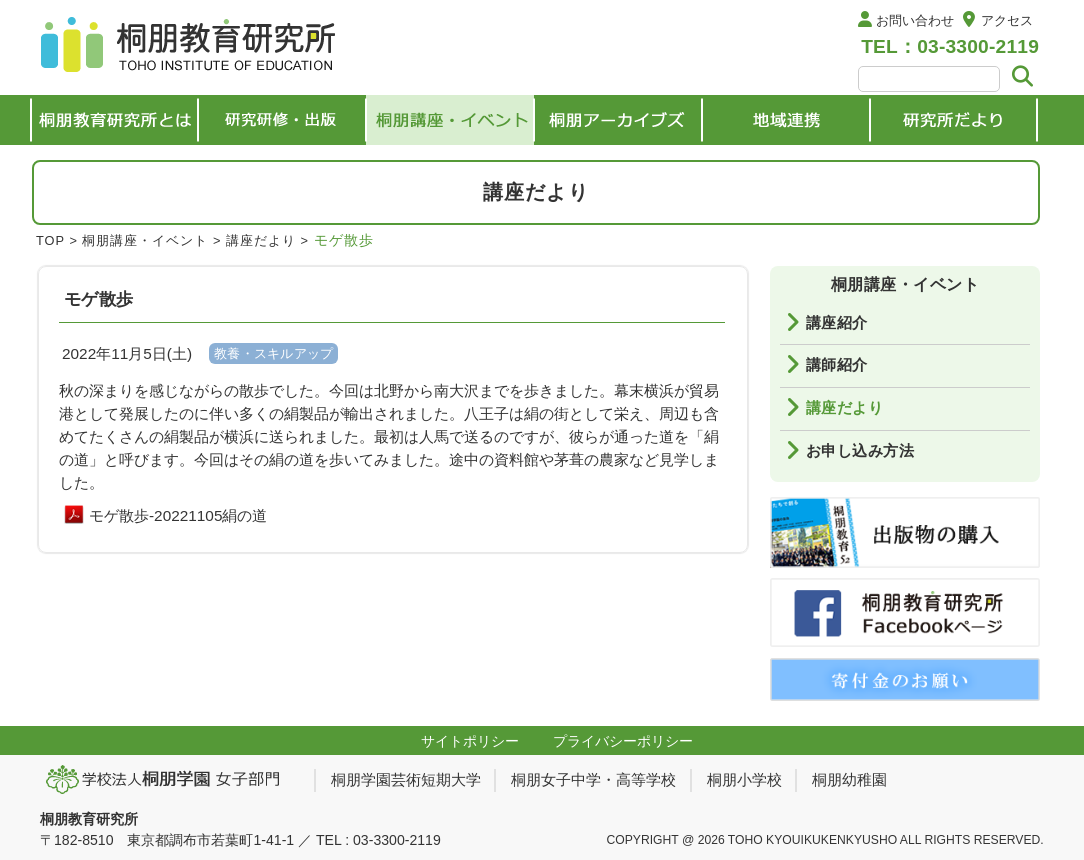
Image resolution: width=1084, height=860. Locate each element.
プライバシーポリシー (623, 741)
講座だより (261, 240)
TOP (50, 240)
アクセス (1007, 20)
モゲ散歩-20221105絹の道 (178, 515)
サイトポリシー (470, 741)
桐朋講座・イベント (145, 240)
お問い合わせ (915, 20)
